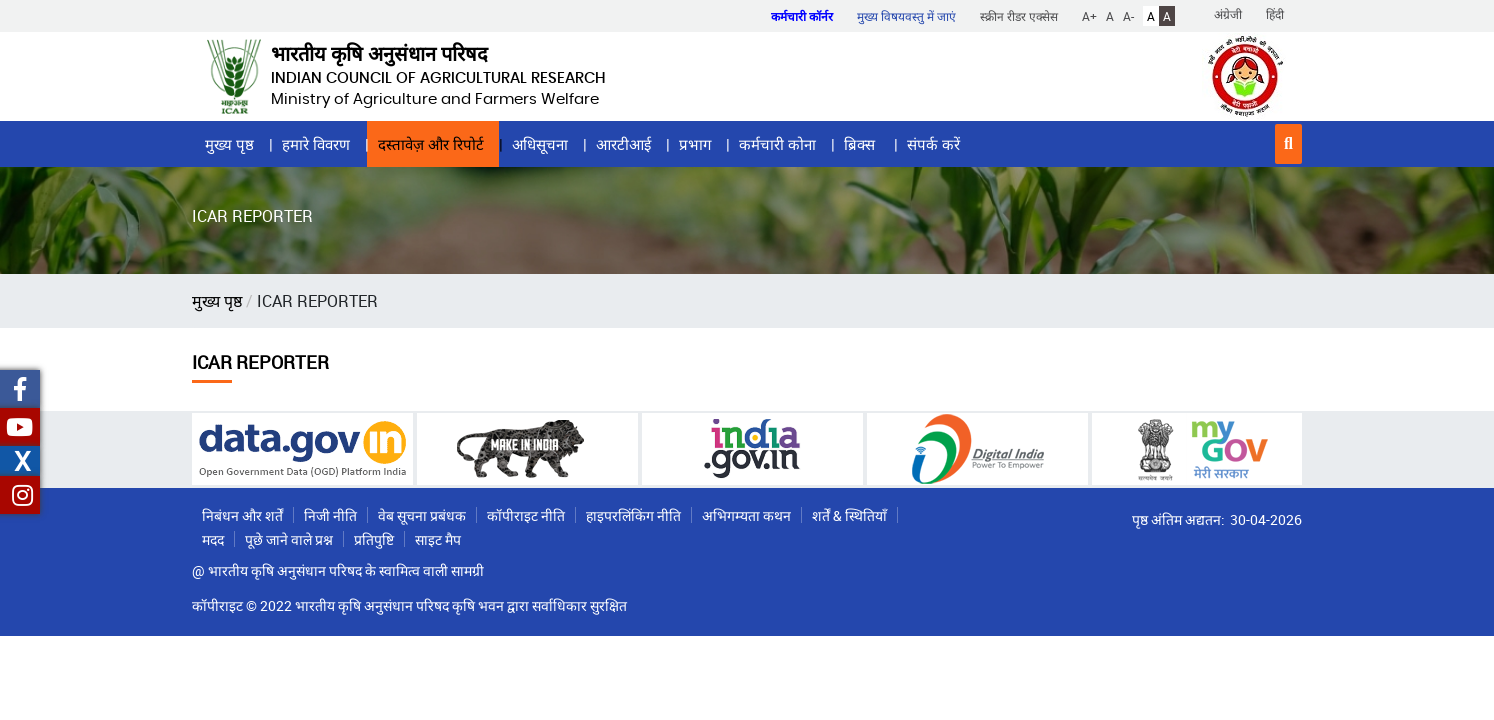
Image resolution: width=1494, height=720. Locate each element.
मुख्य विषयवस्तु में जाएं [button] (906, 16)
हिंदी (1275, 14)
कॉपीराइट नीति (526, 515)
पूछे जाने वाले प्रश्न (289, 539)
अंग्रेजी (1228, 14)
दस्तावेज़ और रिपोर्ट (431, 144)
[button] (1288, 144)
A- (1128, 16)
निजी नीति (330, 515)
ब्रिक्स (861, 144)
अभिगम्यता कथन (746, 515)
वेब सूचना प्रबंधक (422, 515)
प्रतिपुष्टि (374, 539)
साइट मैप (438, 539)
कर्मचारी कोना (777, 144)
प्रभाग (695, 144)
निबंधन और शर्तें (242, 515)
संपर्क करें (933, 144)
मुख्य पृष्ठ (229, 144)
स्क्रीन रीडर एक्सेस (1019, 16)
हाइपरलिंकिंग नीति (633, 515)
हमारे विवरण (316, 144)
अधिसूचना (540, 144)
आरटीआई (623, 144)
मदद (213, 539)
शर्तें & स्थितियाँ (849, 515)
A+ (1089, 16)
